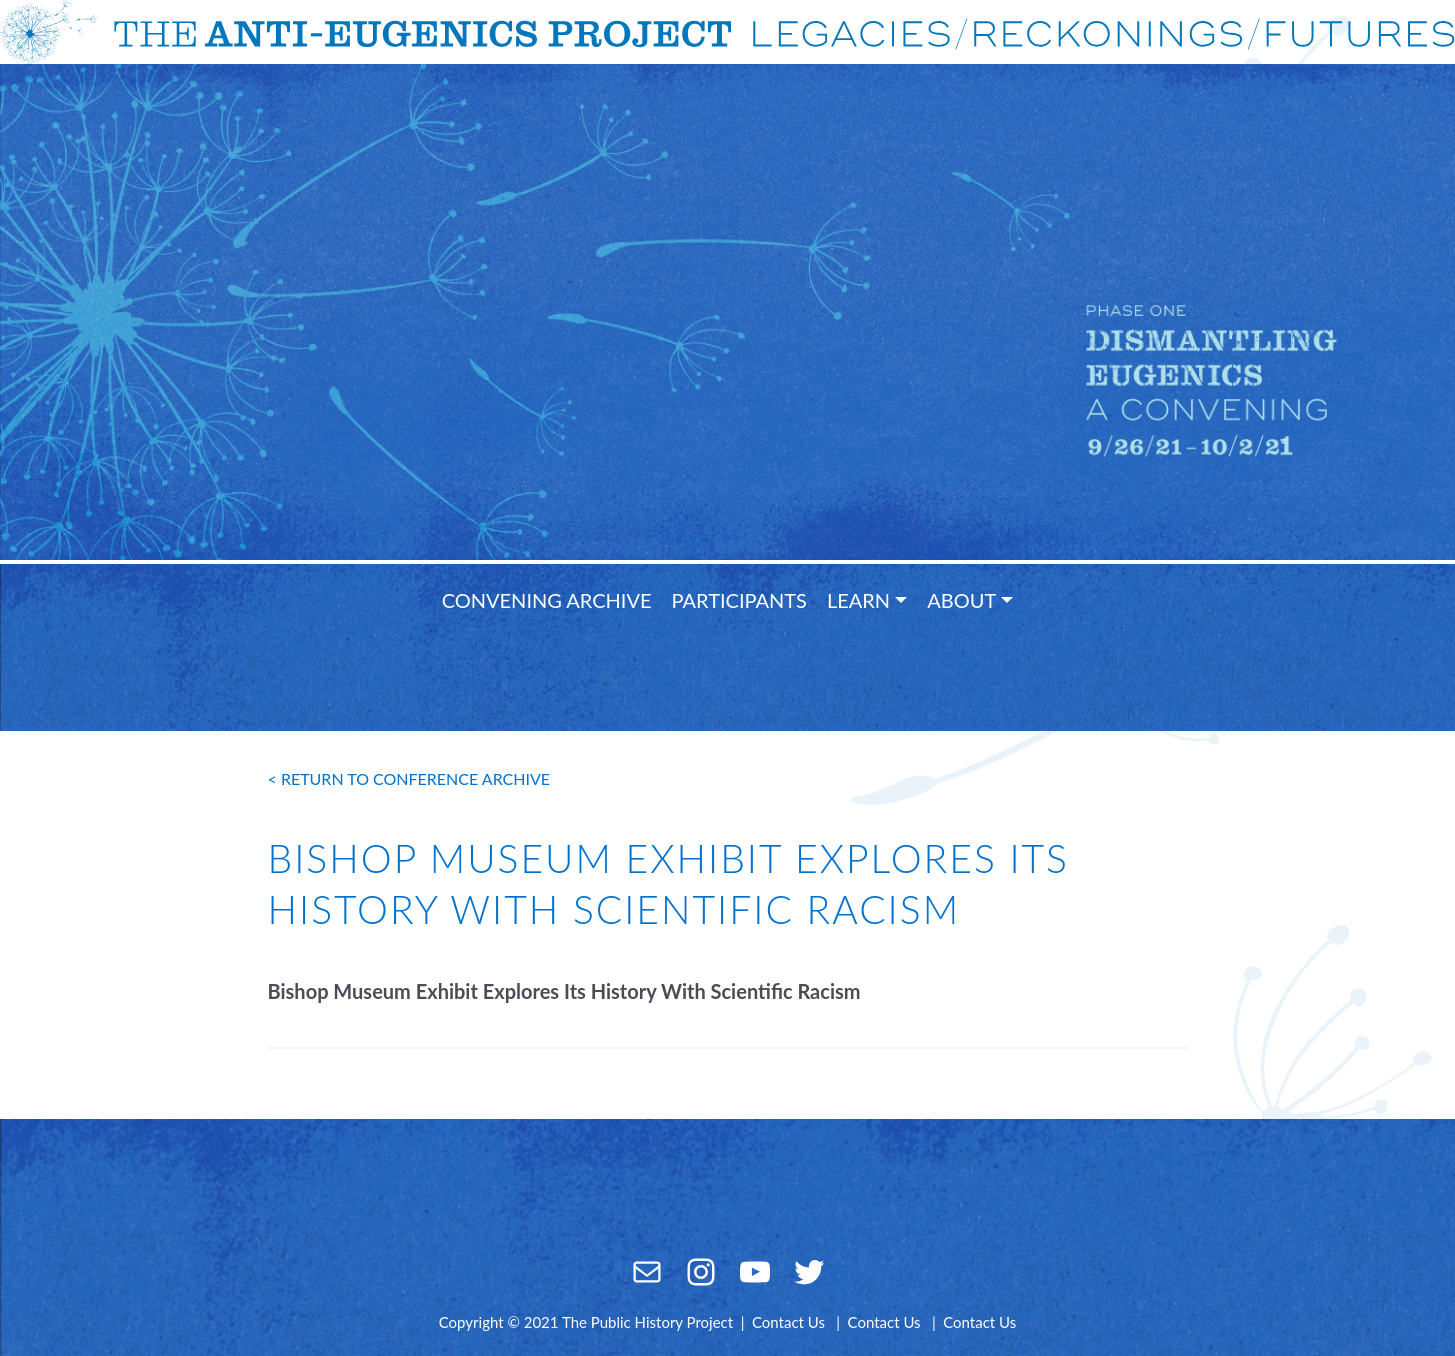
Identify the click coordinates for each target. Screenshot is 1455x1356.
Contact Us (788, 1322)
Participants (739, 600)
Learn (858, 600)
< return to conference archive (409, 778)
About (961, 600)
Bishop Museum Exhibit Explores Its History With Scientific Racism (564, 991)
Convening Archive (547, 600)
